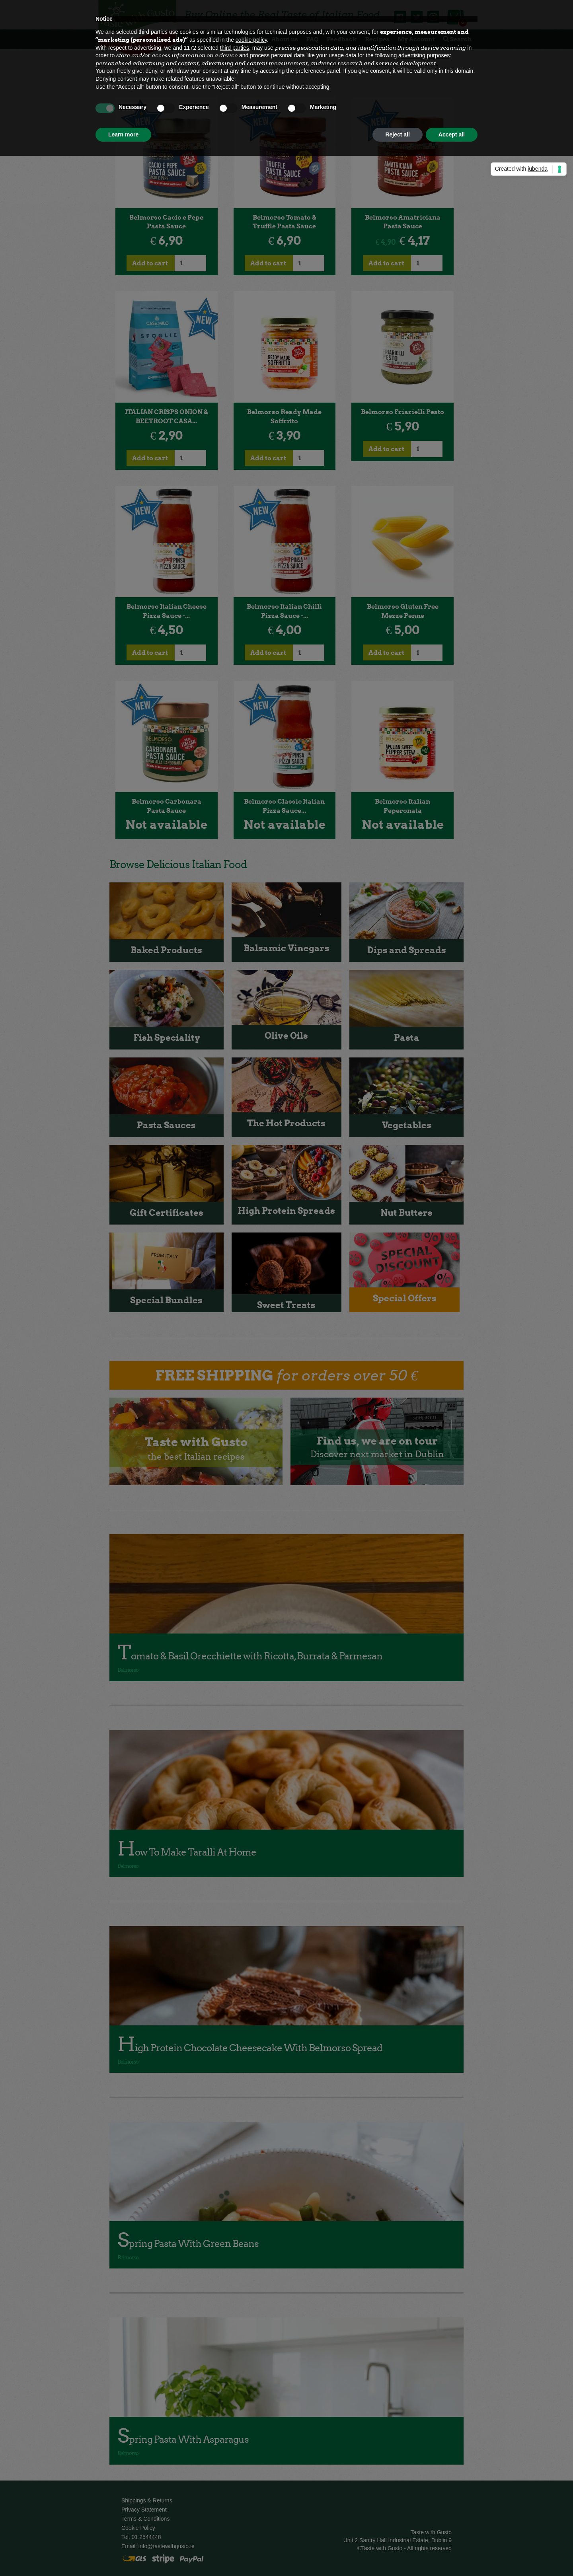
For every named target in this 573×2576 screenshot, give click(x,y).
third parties (234, 48)
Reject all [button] (397, 134)
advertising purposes (424, 55)
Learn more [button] (123, 134)
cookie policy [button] (251, 40)
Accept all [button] (452, 134)
